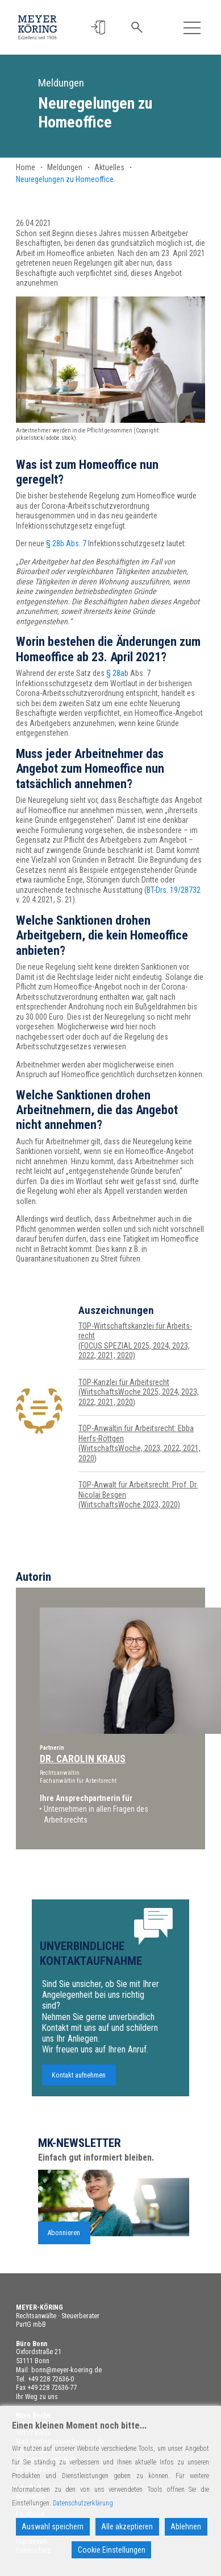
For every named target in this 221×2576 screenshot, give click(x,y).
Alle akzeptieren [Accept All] (127, 2526)
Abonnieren (64, 2238)
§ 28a (115, 673)
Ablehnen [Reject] (185, 2526)
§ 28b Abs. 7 (66, 543)
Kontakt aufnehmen (79, 2081)
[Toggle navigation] (192, 28)
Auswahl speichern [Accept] (53, 2526)
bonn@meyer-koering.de (66, 2370)
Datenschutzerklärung (83, 2503)
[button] (98, 27)
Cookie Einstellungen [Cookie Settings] (111, 2549)
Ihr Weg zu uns (37, 2397)
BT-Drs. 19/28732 (174, 890)
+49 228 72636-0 (51, 2379)
